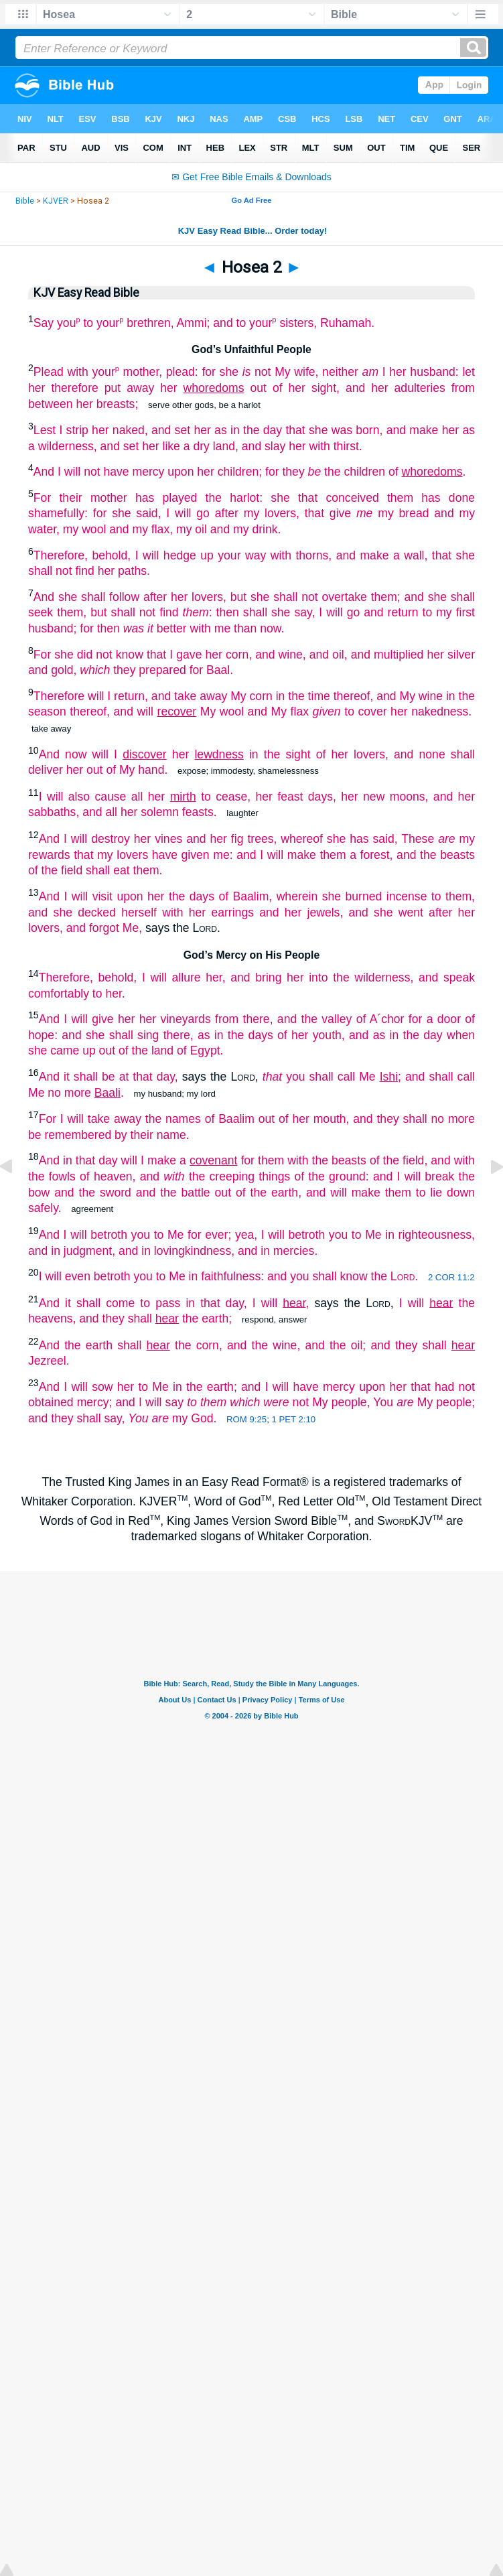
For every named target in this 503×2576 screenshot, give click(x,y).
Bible (24, 201)
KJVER (55, 201)
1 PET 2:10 (293, 1419)
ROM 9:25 (246, 1419)
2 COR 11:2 (451, 1277)
